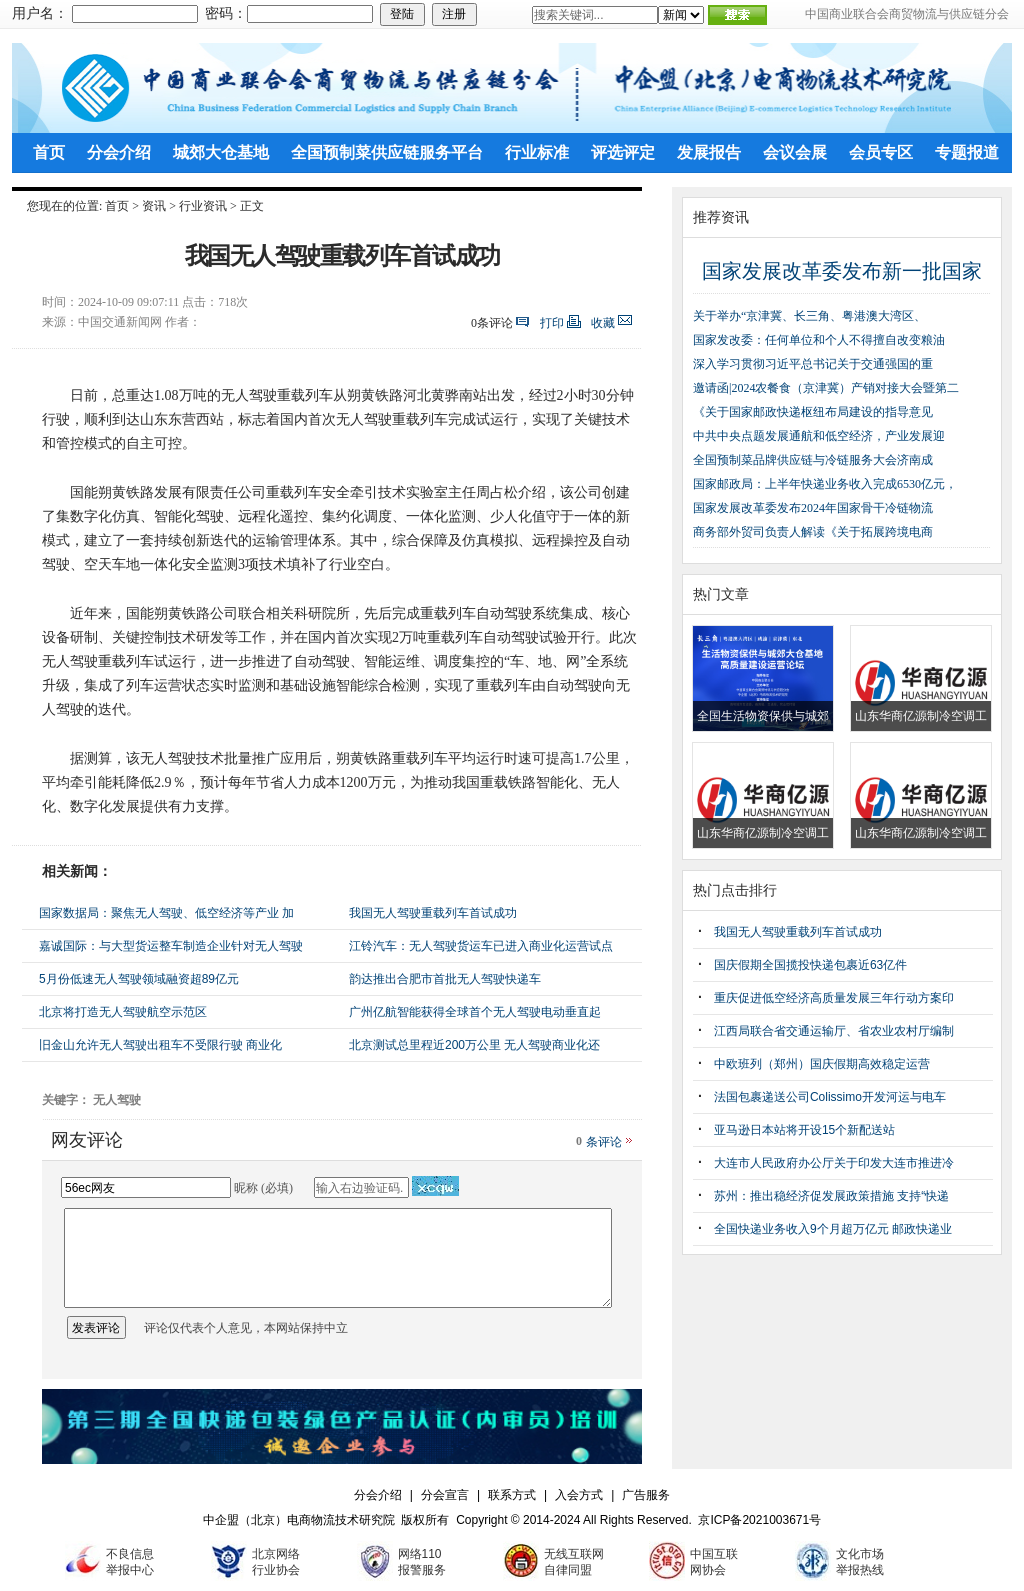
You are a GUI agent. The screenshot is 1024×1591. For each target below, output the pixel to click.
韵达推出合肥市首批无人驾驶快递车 (445, 979)
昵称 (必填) (263, 1188)
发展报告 (709, 152)
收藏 (603, 323)
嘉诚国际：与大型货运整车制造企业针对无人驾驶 (171, 946)
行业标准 (537, 152)
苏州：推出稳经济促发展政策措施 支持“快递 (831, 1196)
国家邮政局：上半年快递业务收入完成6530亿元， (825, 484)
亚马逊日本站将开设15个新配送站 (804, 1130)
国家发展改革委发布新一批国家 (842, 271)
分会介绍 (119, 152)
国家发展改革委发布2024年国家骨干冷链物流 (813, 508)
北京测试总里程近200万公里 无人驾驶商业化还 (474, 1045)
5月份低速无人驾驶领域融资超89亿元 (139, 979)
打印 (552, 323)
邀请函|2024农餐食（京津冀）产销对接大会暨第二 (826, 388)
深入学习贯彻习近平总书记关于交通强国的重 (813, 364)
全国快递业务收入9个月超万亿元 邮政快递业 (833, 1229)
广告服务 (646, 1495)
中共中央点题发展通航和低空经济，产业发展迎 (819, 436)
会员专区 (881, 152)
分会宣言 (445, 1495)
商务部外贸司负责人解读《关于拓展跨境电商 (813, 532)
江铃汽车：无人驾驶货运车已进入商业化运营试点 (481, 946)
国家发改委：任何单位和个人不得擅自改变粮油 (819, 340)
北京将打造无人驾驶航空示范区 (123, 1012)
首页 (49, 152)
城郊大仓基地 (221, 152)
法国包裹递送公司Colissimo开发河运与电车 (830, 1097)
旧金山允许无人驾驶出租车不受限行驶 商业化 (160, 1045)
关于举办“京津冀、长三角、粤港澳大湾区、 (809, 316)
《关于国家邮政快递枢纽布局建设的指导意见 (813, 412)
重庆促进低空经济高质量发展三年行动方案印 (834, 998)
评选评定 (623, 152)
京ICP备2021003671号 (759, 1520)
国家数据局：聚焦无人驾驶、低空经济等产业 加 (166, 913)
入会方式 (579, 1495)
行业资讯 (203, 206)
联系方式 (512, 1495)
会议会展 (795, 152)
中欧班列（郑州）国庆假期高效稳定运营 (822, 1064)
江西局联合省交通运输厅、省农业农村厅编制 (834, 1031)
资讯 (154, 206)
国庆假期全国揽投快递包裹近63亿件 (810, 965)
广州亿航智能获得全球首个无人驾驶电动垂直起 (475, 1012)
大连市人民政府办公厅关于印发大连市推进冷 (834, 1163)
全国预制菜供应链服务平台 (387, 152)
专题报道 (967, 152)
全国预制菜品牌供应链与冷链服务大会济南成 (813, 460)
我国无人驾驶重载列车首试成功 (433, 913)
